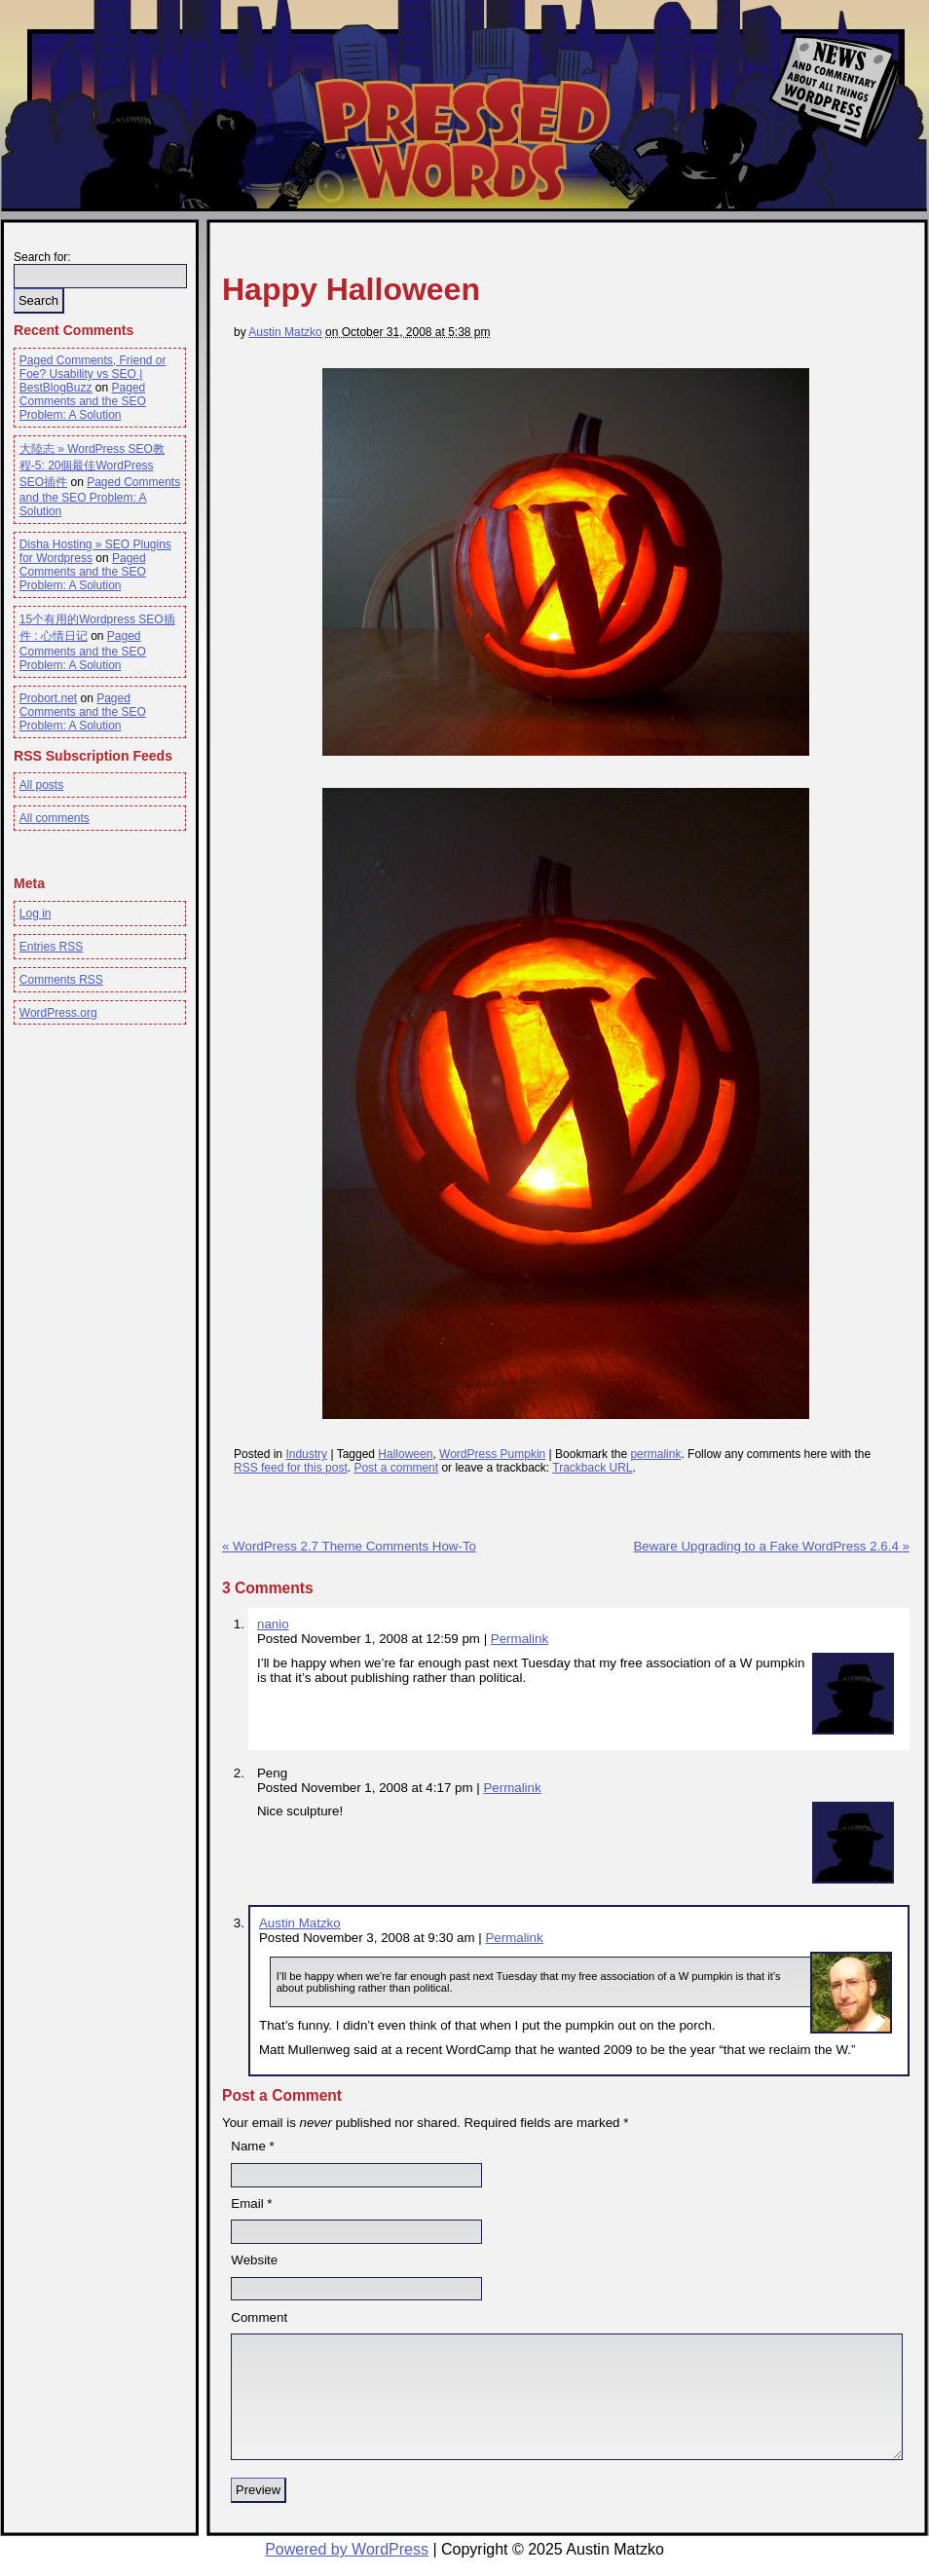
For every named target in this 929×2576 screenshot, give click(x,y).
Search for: (42, 257)
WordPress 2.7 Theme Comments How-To (349, 1546)
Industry (306, 1454)
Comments (61, 980)
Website (254, 2260)
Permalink (519, 1638)
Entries (51, 946)
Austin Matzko (284, 332)
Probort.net (48, 698)
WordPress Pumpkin (492, 1454)
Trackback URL (592, 1468)
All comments (54, 818)
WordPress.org (58, 1013)
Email (247, 2203)
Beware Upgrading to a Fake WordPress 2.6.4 (771, 1546)
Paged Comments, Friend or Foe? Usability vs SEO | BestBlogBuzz (93, 374)
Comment (259, 2317)
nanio (273, 1624)
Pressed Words (461, 139)
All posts (41, 785)
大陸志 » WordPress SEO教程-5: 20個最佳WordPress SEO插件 (92, 465)
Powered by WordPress (346, 2549)
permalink (655, 1454)
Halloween (405, 1454)
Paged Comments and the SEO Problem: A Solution (82, 401)
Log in (35, 913)
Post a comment (395, 1468)
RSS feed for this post (291, 1468)
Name (248, 2146)
